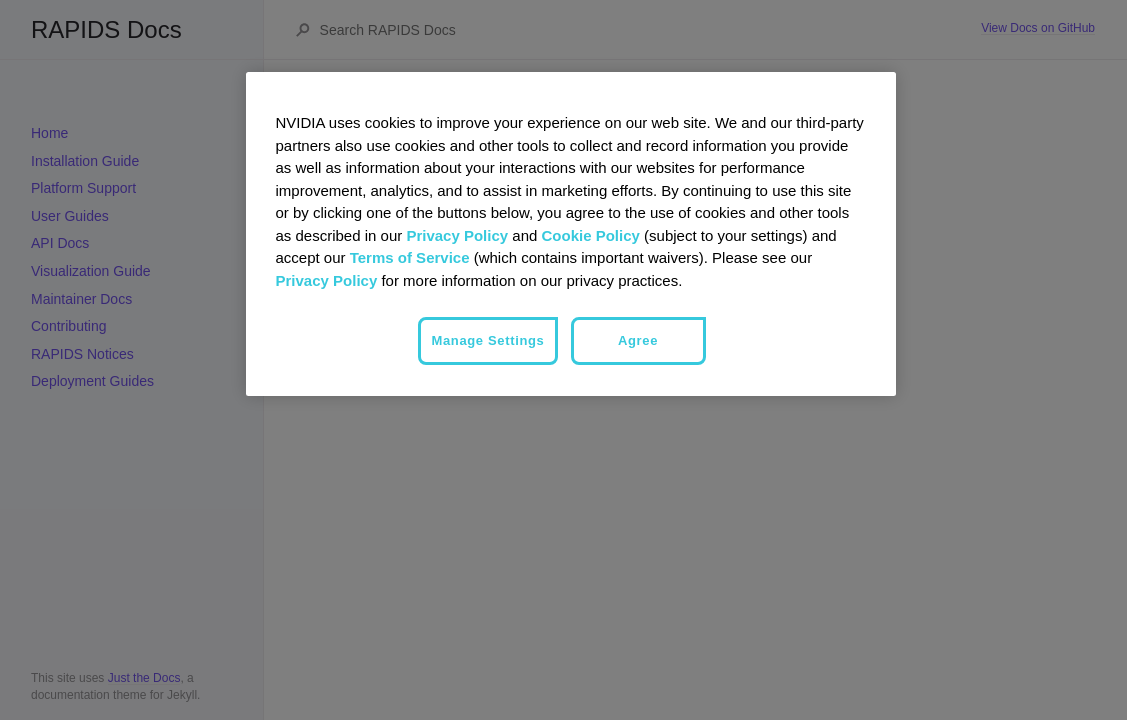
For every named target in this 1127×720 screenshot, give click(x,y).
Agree (638, 340)
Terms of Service (410, 257)
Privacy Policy (457, 235)
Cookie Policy (591, 235)
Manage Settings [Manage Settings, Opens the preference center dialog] (487, 340)
